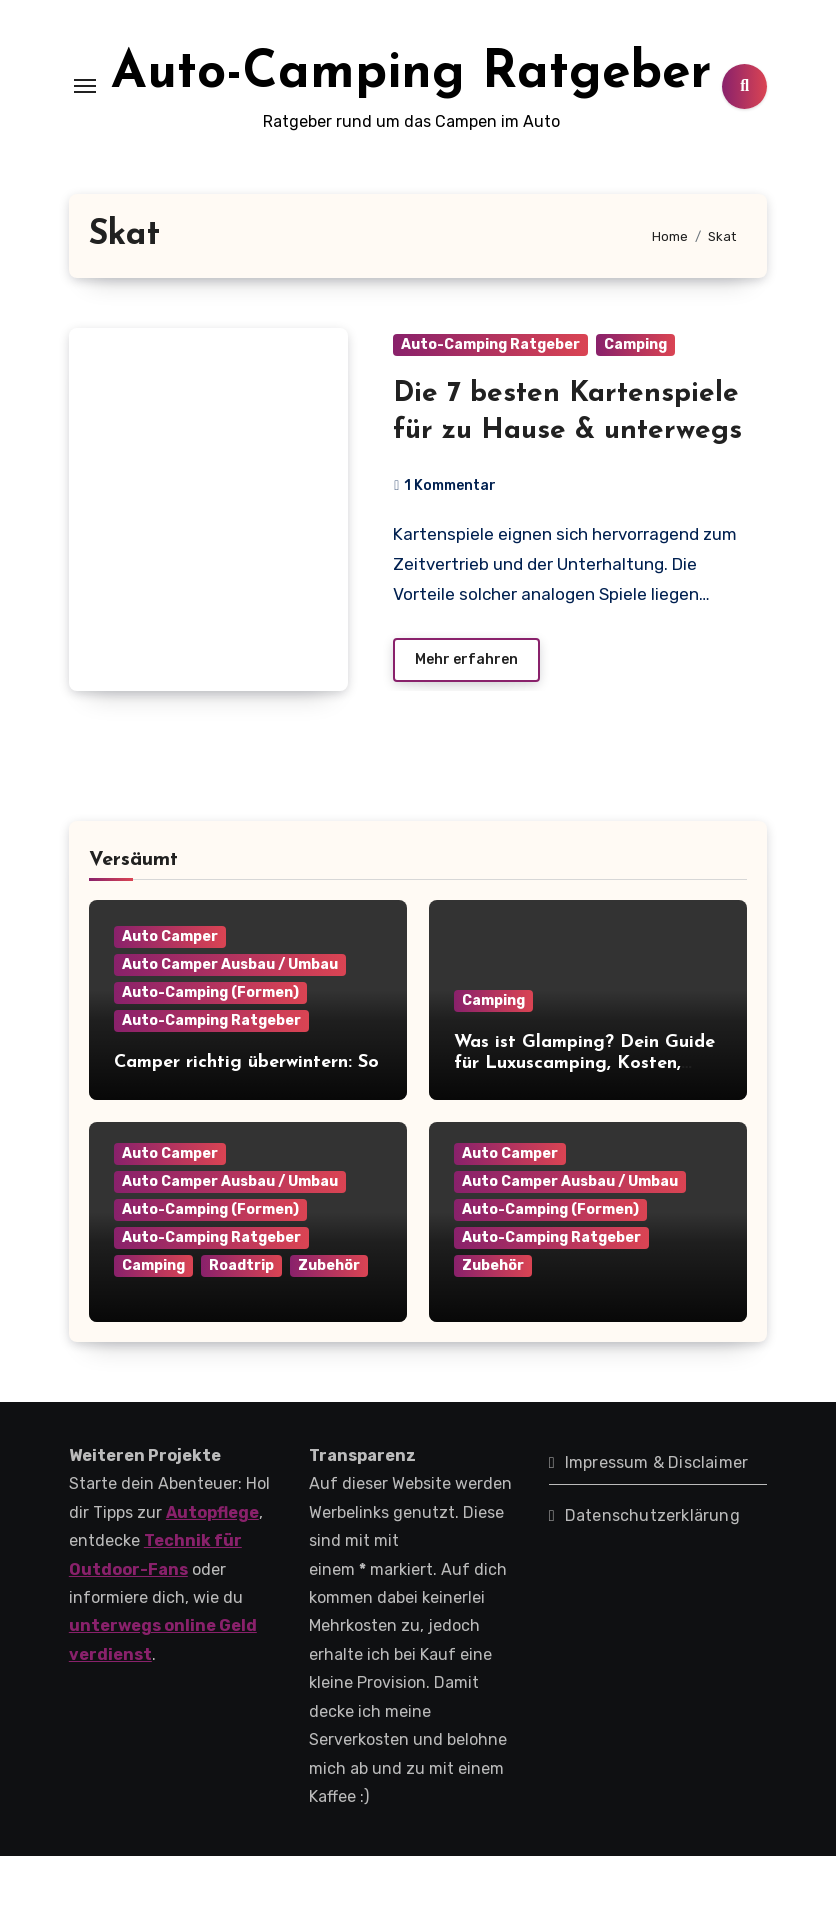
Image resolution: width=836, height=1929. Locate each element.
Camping (635, 416)
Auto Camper (170, 1009)
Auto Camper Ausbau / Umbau (230, 1037)
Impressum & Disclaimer (656, 1534)
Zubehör (329, 1337)
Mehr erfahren (466, 731)
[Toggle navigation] (85, 122)
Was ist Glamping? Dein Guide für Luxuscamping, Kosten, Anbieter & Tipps (584, 1137)
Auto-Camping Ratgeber (490, 416)
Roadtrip (241, 1337)
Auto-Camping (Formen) (210, 1065)
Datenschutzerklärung (652, 1587)
